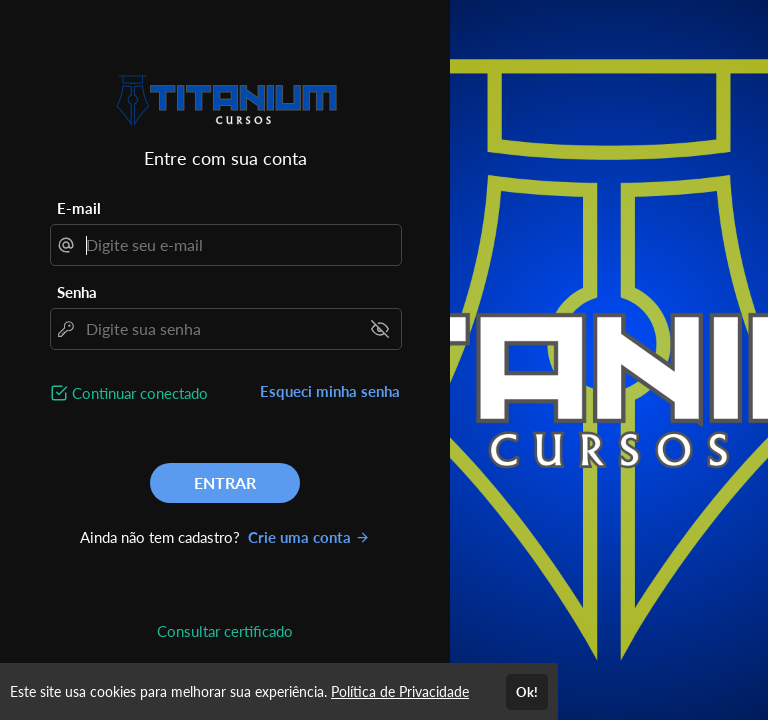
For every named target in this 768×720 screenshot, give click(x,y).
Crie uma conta (309, 537)
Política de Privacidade (400, 691)
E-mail (79, 208)
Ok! (527, 692)
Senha (77, 292)
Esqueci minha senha (330, 391)
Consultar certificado (225, 631)
